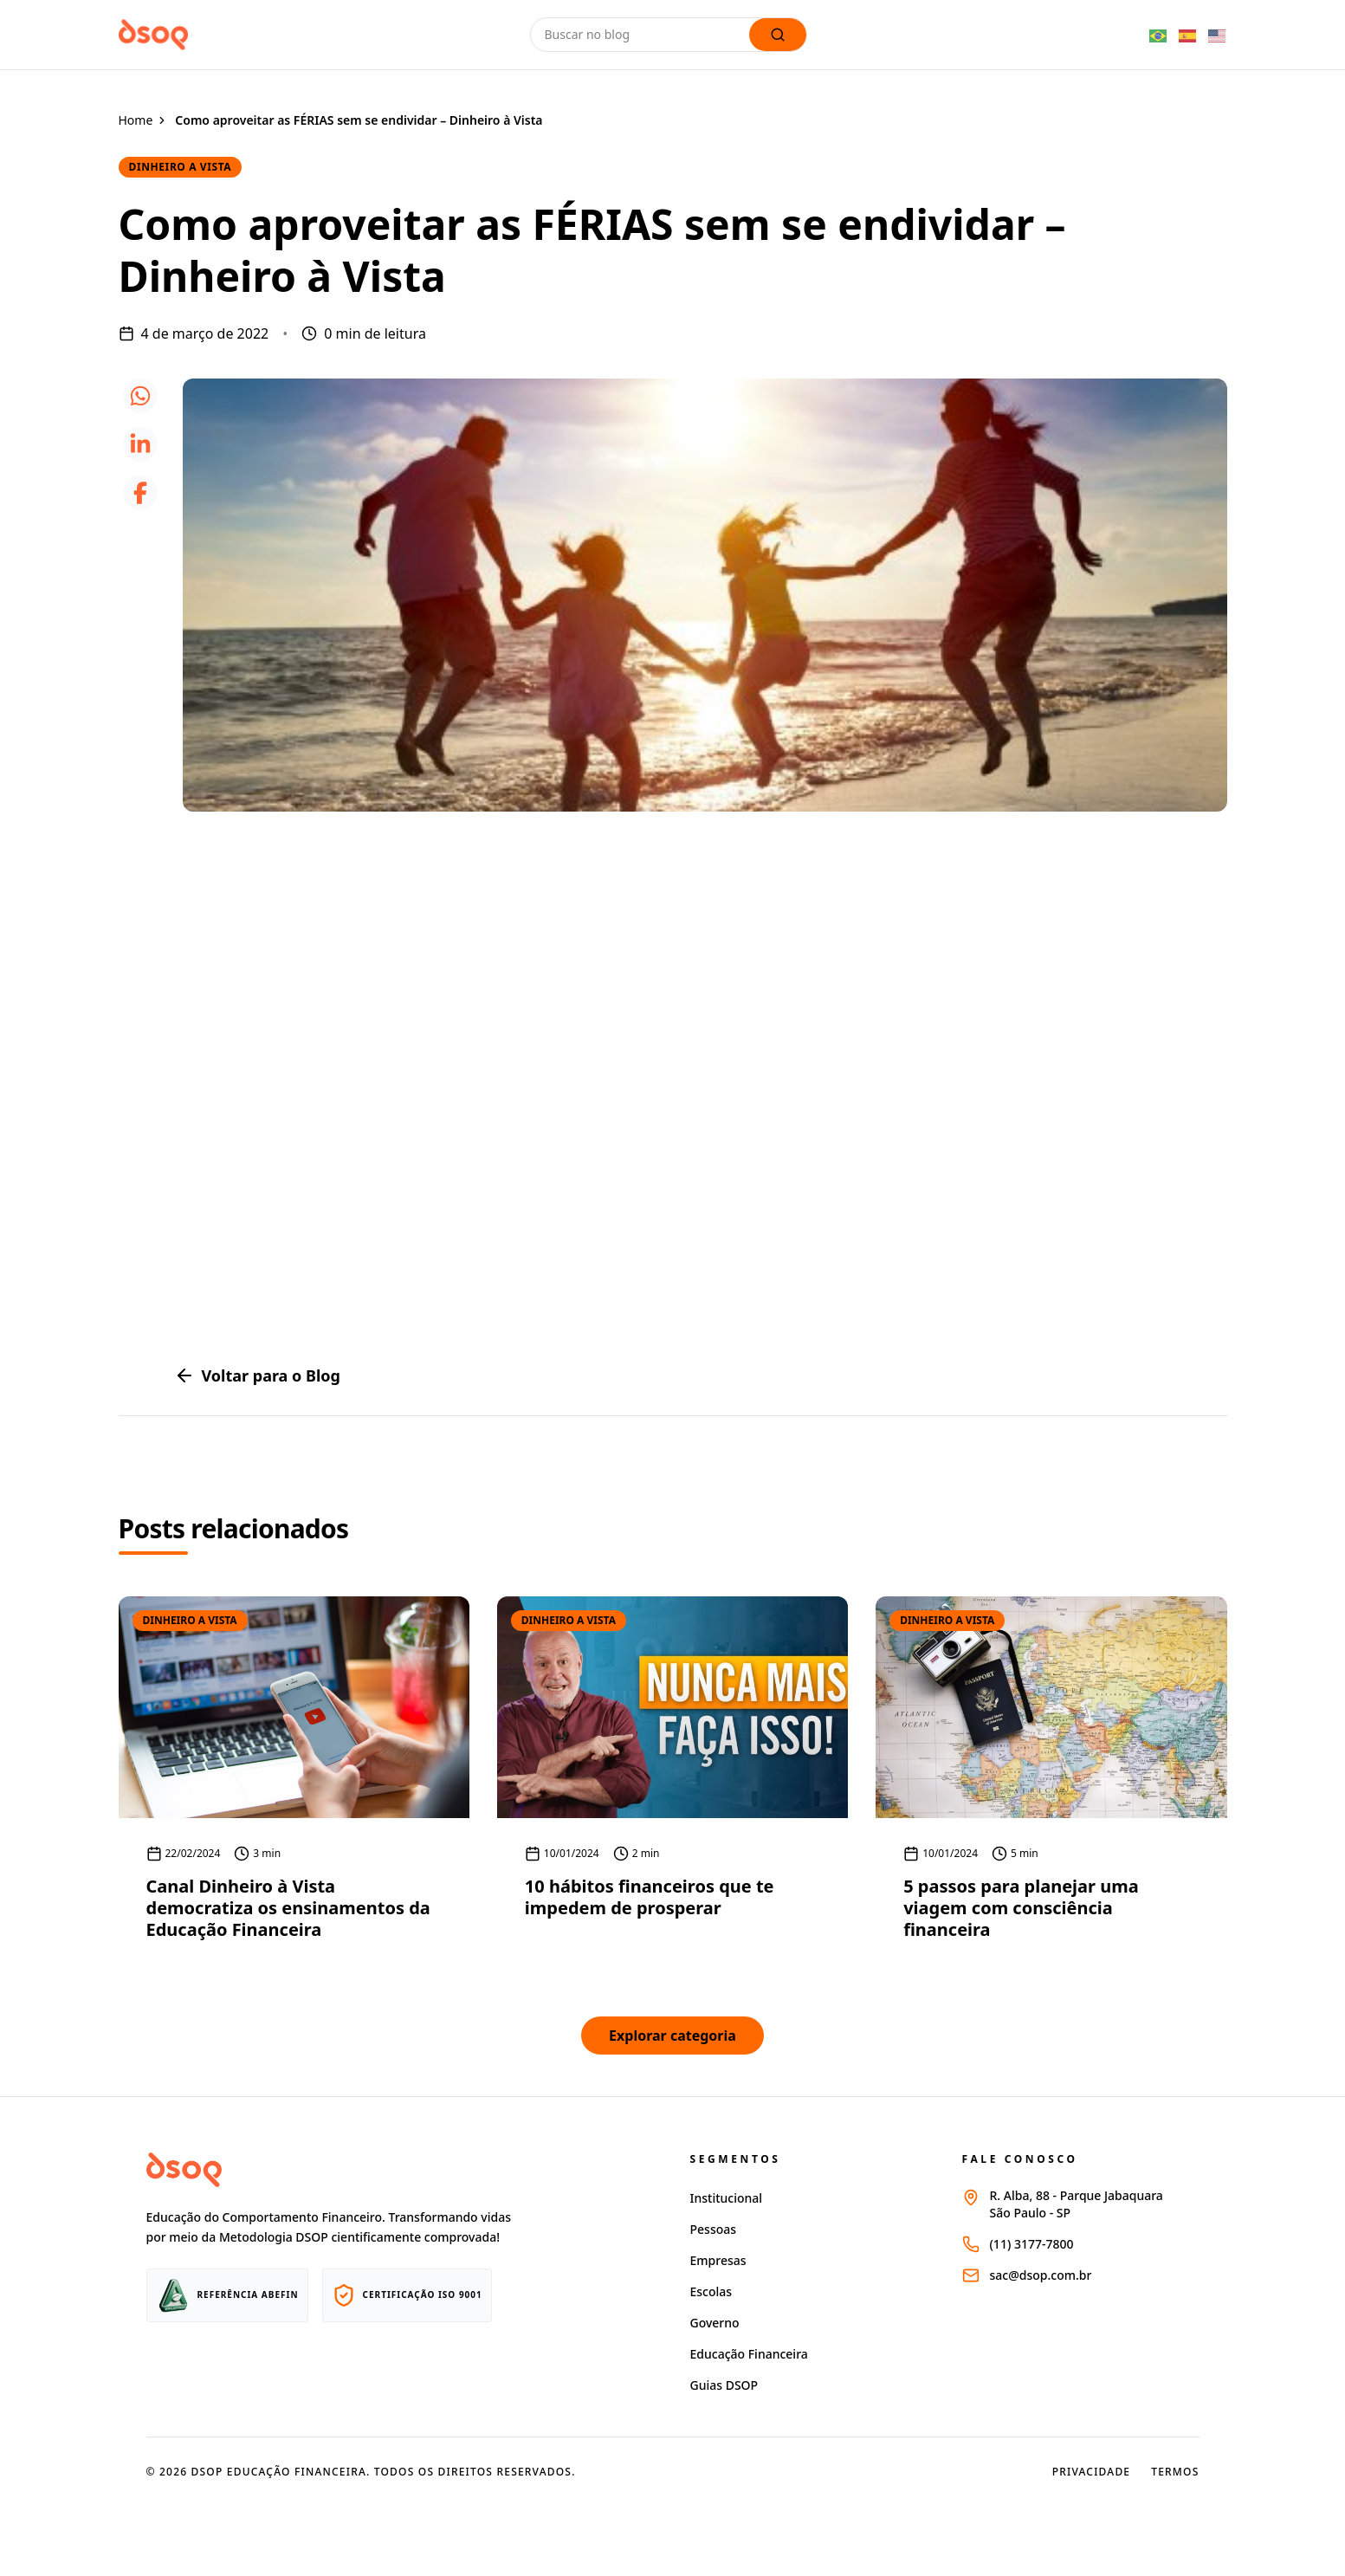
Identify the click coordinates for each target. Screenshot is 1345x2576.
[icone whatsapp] (140, 396)
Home (136, 120)
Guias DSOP (724, 2385)
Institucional (726, 2198)
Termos (1175, 2472)
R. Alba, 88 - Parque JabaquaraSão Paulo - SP (1076, 2204)
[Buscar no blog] (643, 34)
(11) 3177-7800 (1032, 2244)
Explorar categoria (672, 2035)
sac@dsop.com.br (1041, 2275)
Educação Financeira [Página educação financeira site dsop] (749, 2354)
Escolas (711, 2291)
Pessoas (713, 2229)
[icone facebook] (140, 493)
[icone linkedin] (140, 444)
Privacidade (1091, 2472)
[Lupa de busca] (777, 34)
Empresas (718, 2260)
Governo (715, 2322)
